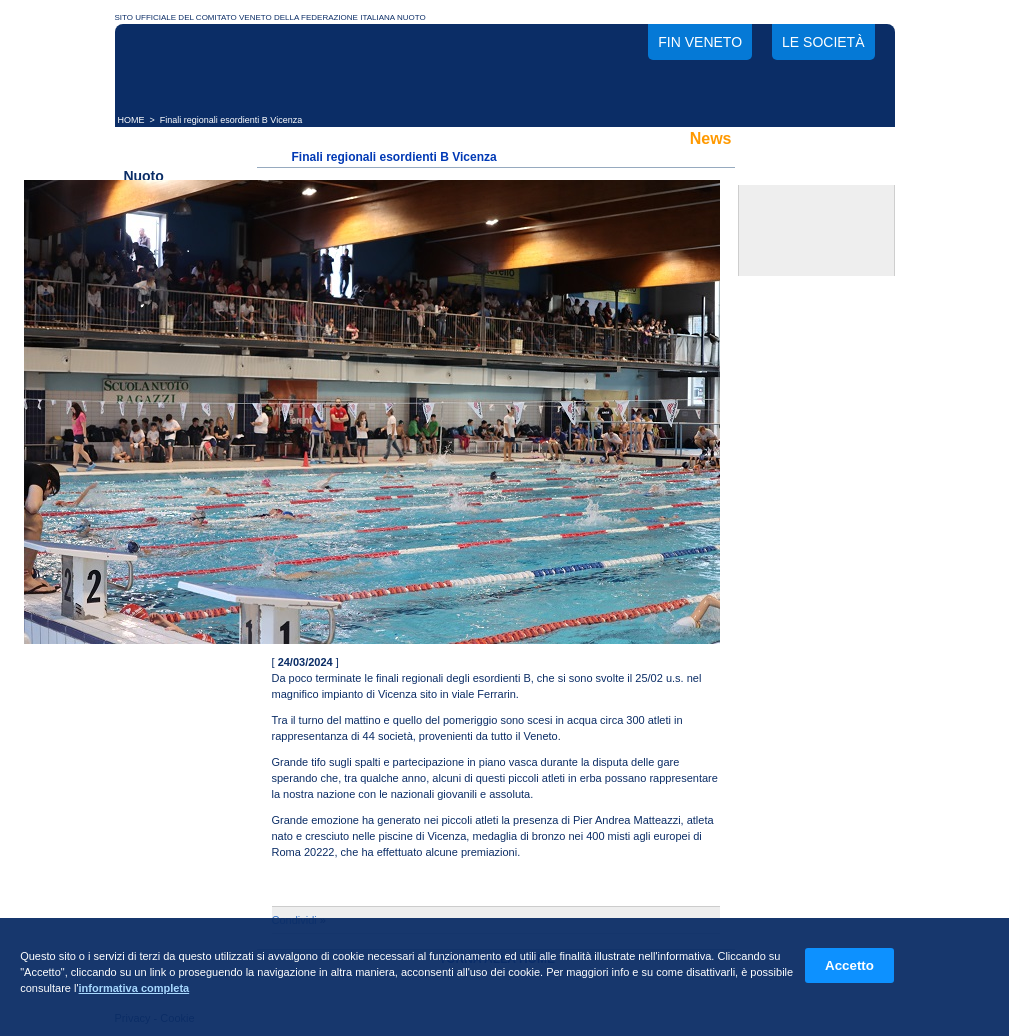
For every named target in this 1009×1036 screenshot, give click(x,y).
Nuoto (143, 176)
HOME (131, 120)
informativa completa (134, 988)
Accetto (849, 965)
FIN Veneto (700, 42)
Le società (823, 42)
